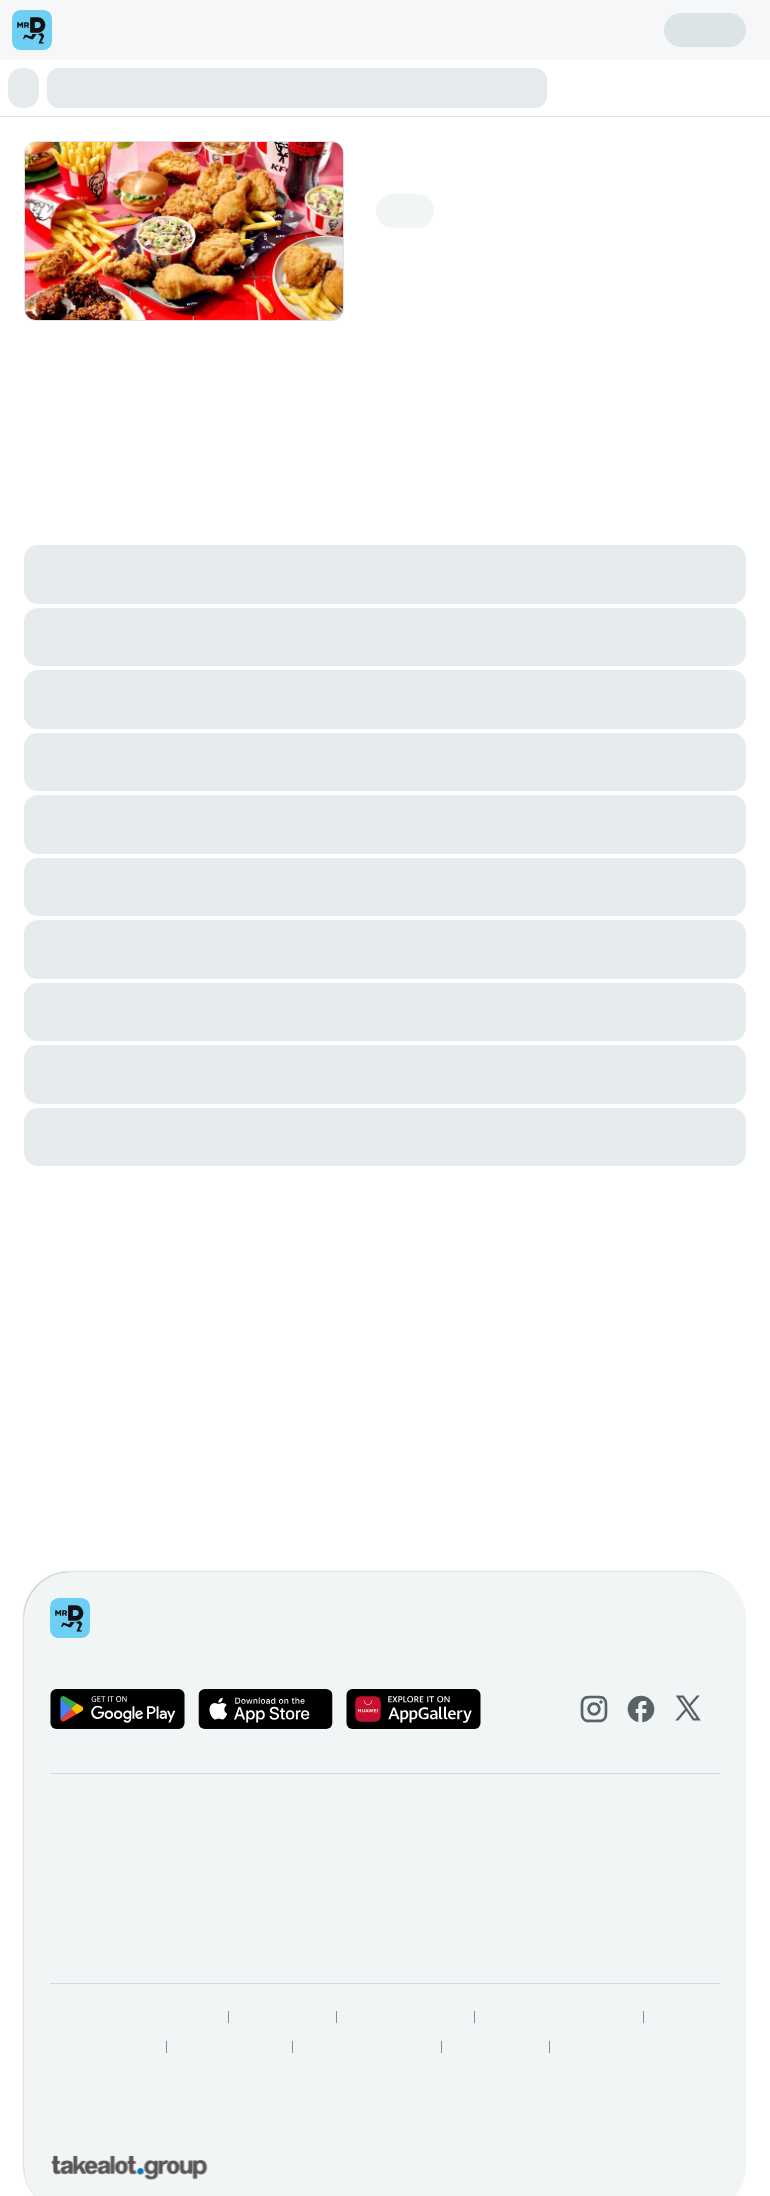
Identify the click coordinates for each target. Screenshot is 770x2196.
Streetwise (577, 92)
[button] (385, 32)
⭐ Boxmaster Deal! (74, 92)
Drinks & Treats (100, 110)
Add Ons (180, 110)
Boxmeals (405, 92)
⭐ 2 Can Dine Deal (206, 92)
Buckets (298, 92)
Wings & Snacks (490, 92)
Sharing (348, 92)
